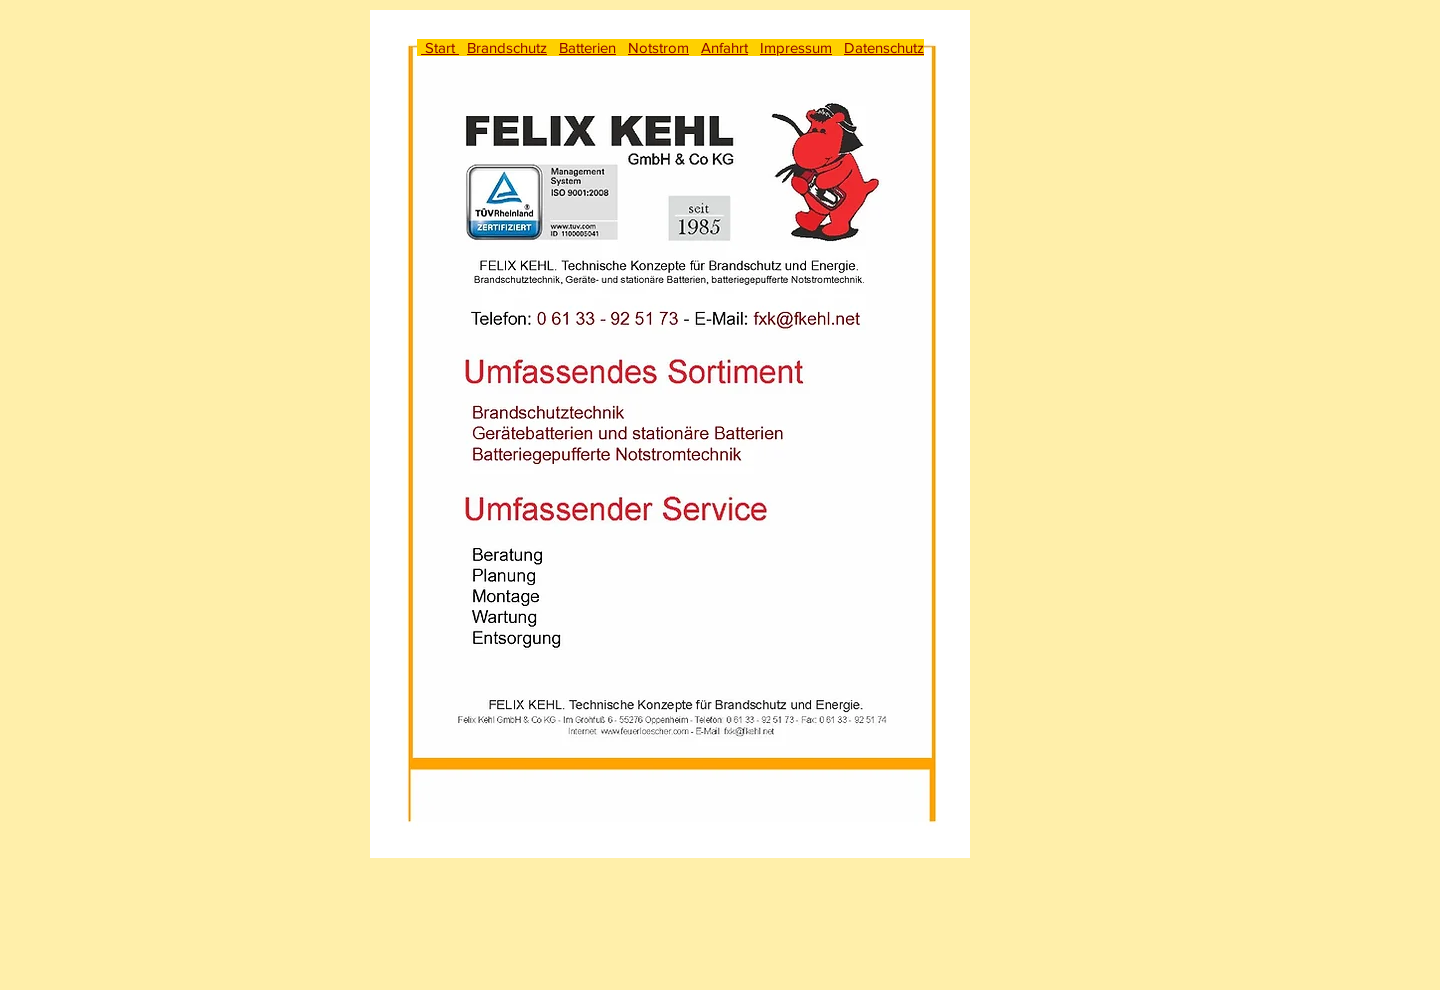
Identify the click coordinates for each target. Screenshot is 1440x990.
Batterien (587, 47)
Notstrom (658, 47)
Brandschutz (507, 47)
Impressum (796, 47)
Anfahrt (724, 47)
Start (440, 47)
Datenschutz (884, 47)
